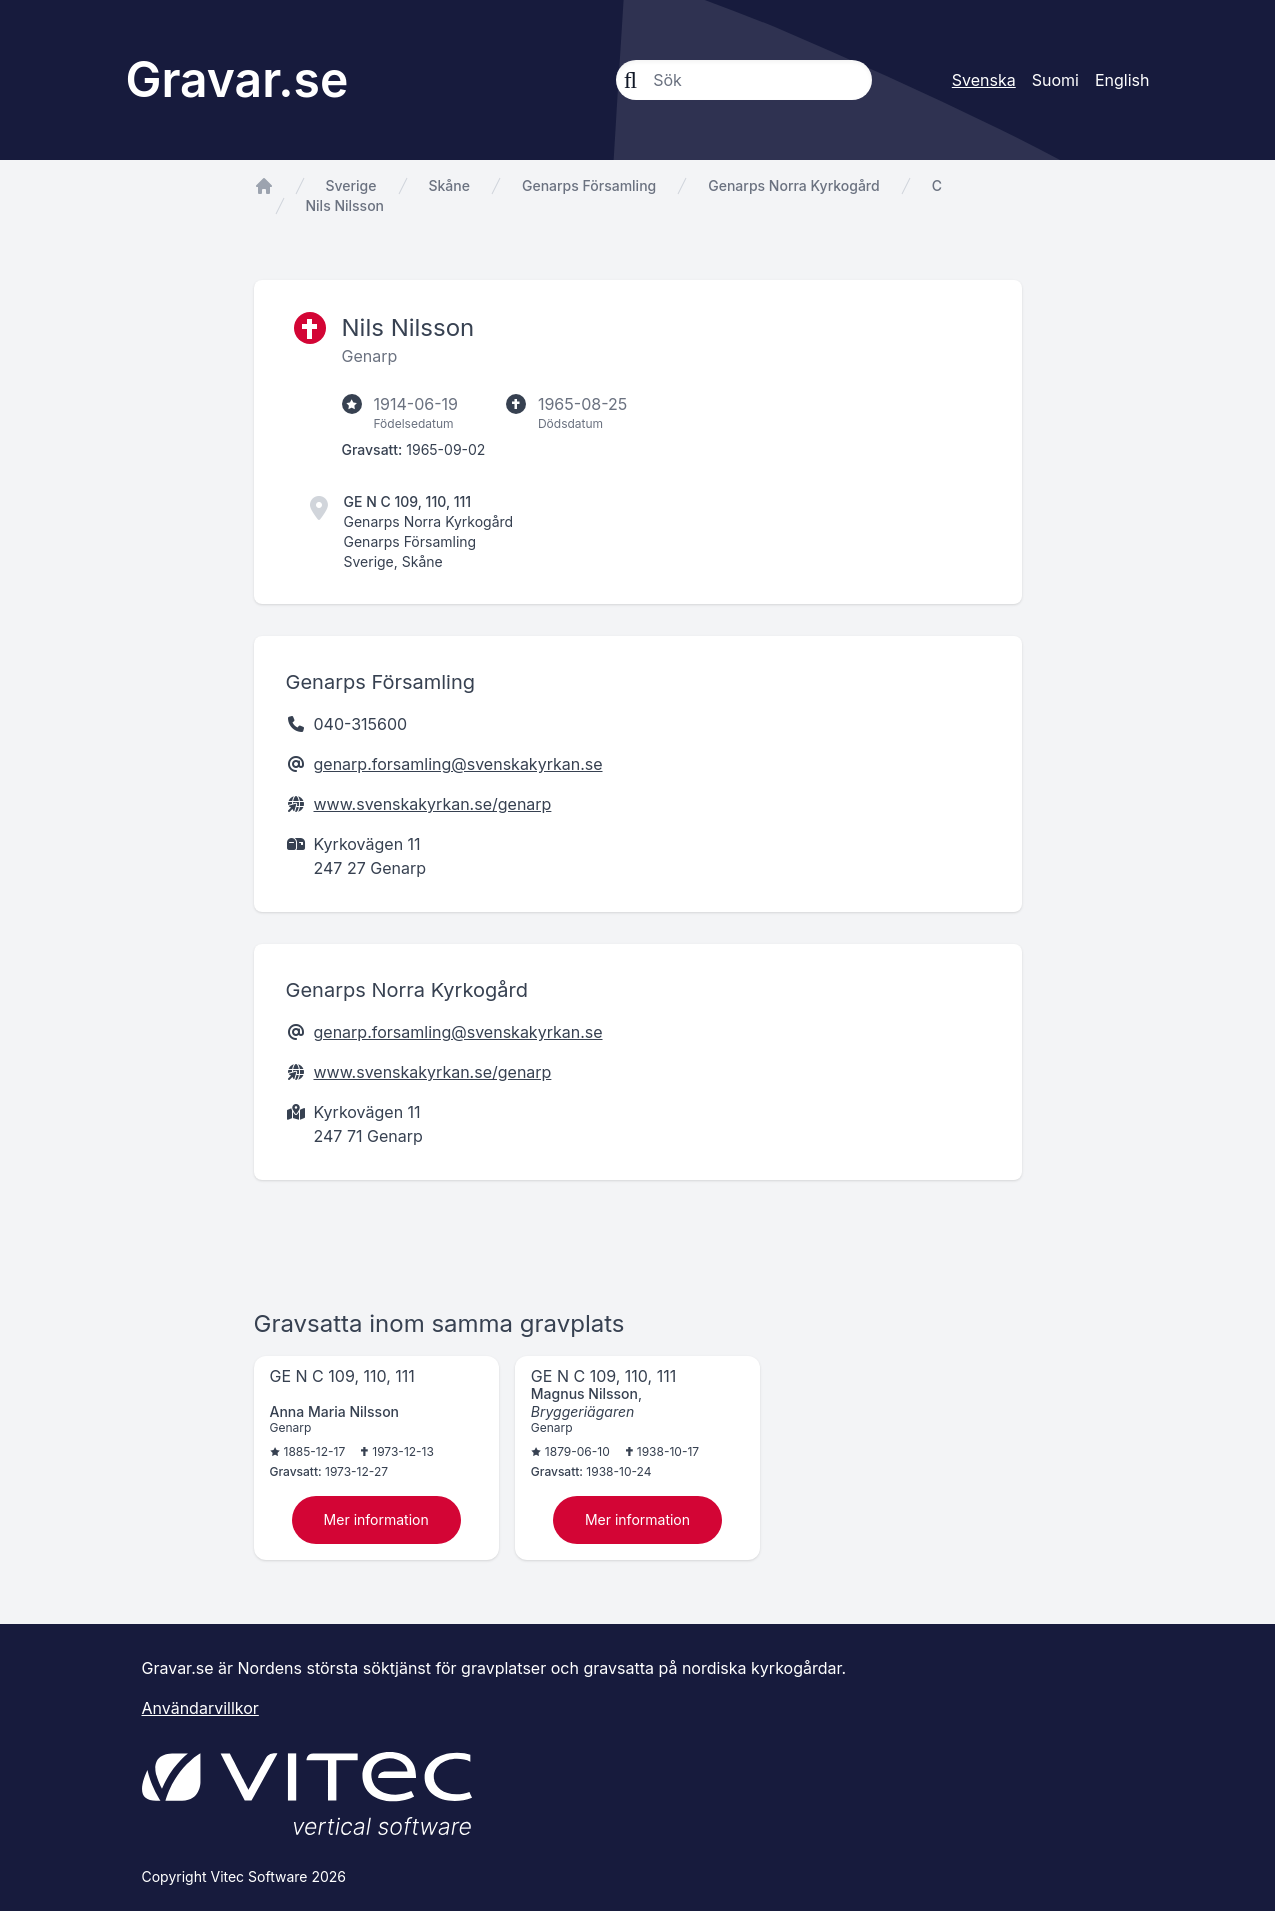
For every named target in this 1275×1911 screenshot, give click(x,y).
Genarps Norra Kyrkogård (793, 185)
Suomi (1055, 80)
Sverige (351, 185)
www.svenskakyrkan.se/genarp (433, 804)
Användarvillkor (200, 1708)
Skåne (449, 185)
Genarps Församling (589, 185)
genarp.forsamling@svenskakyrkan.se (458, 764)
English (1122, 80)
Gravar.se (237, 79)
